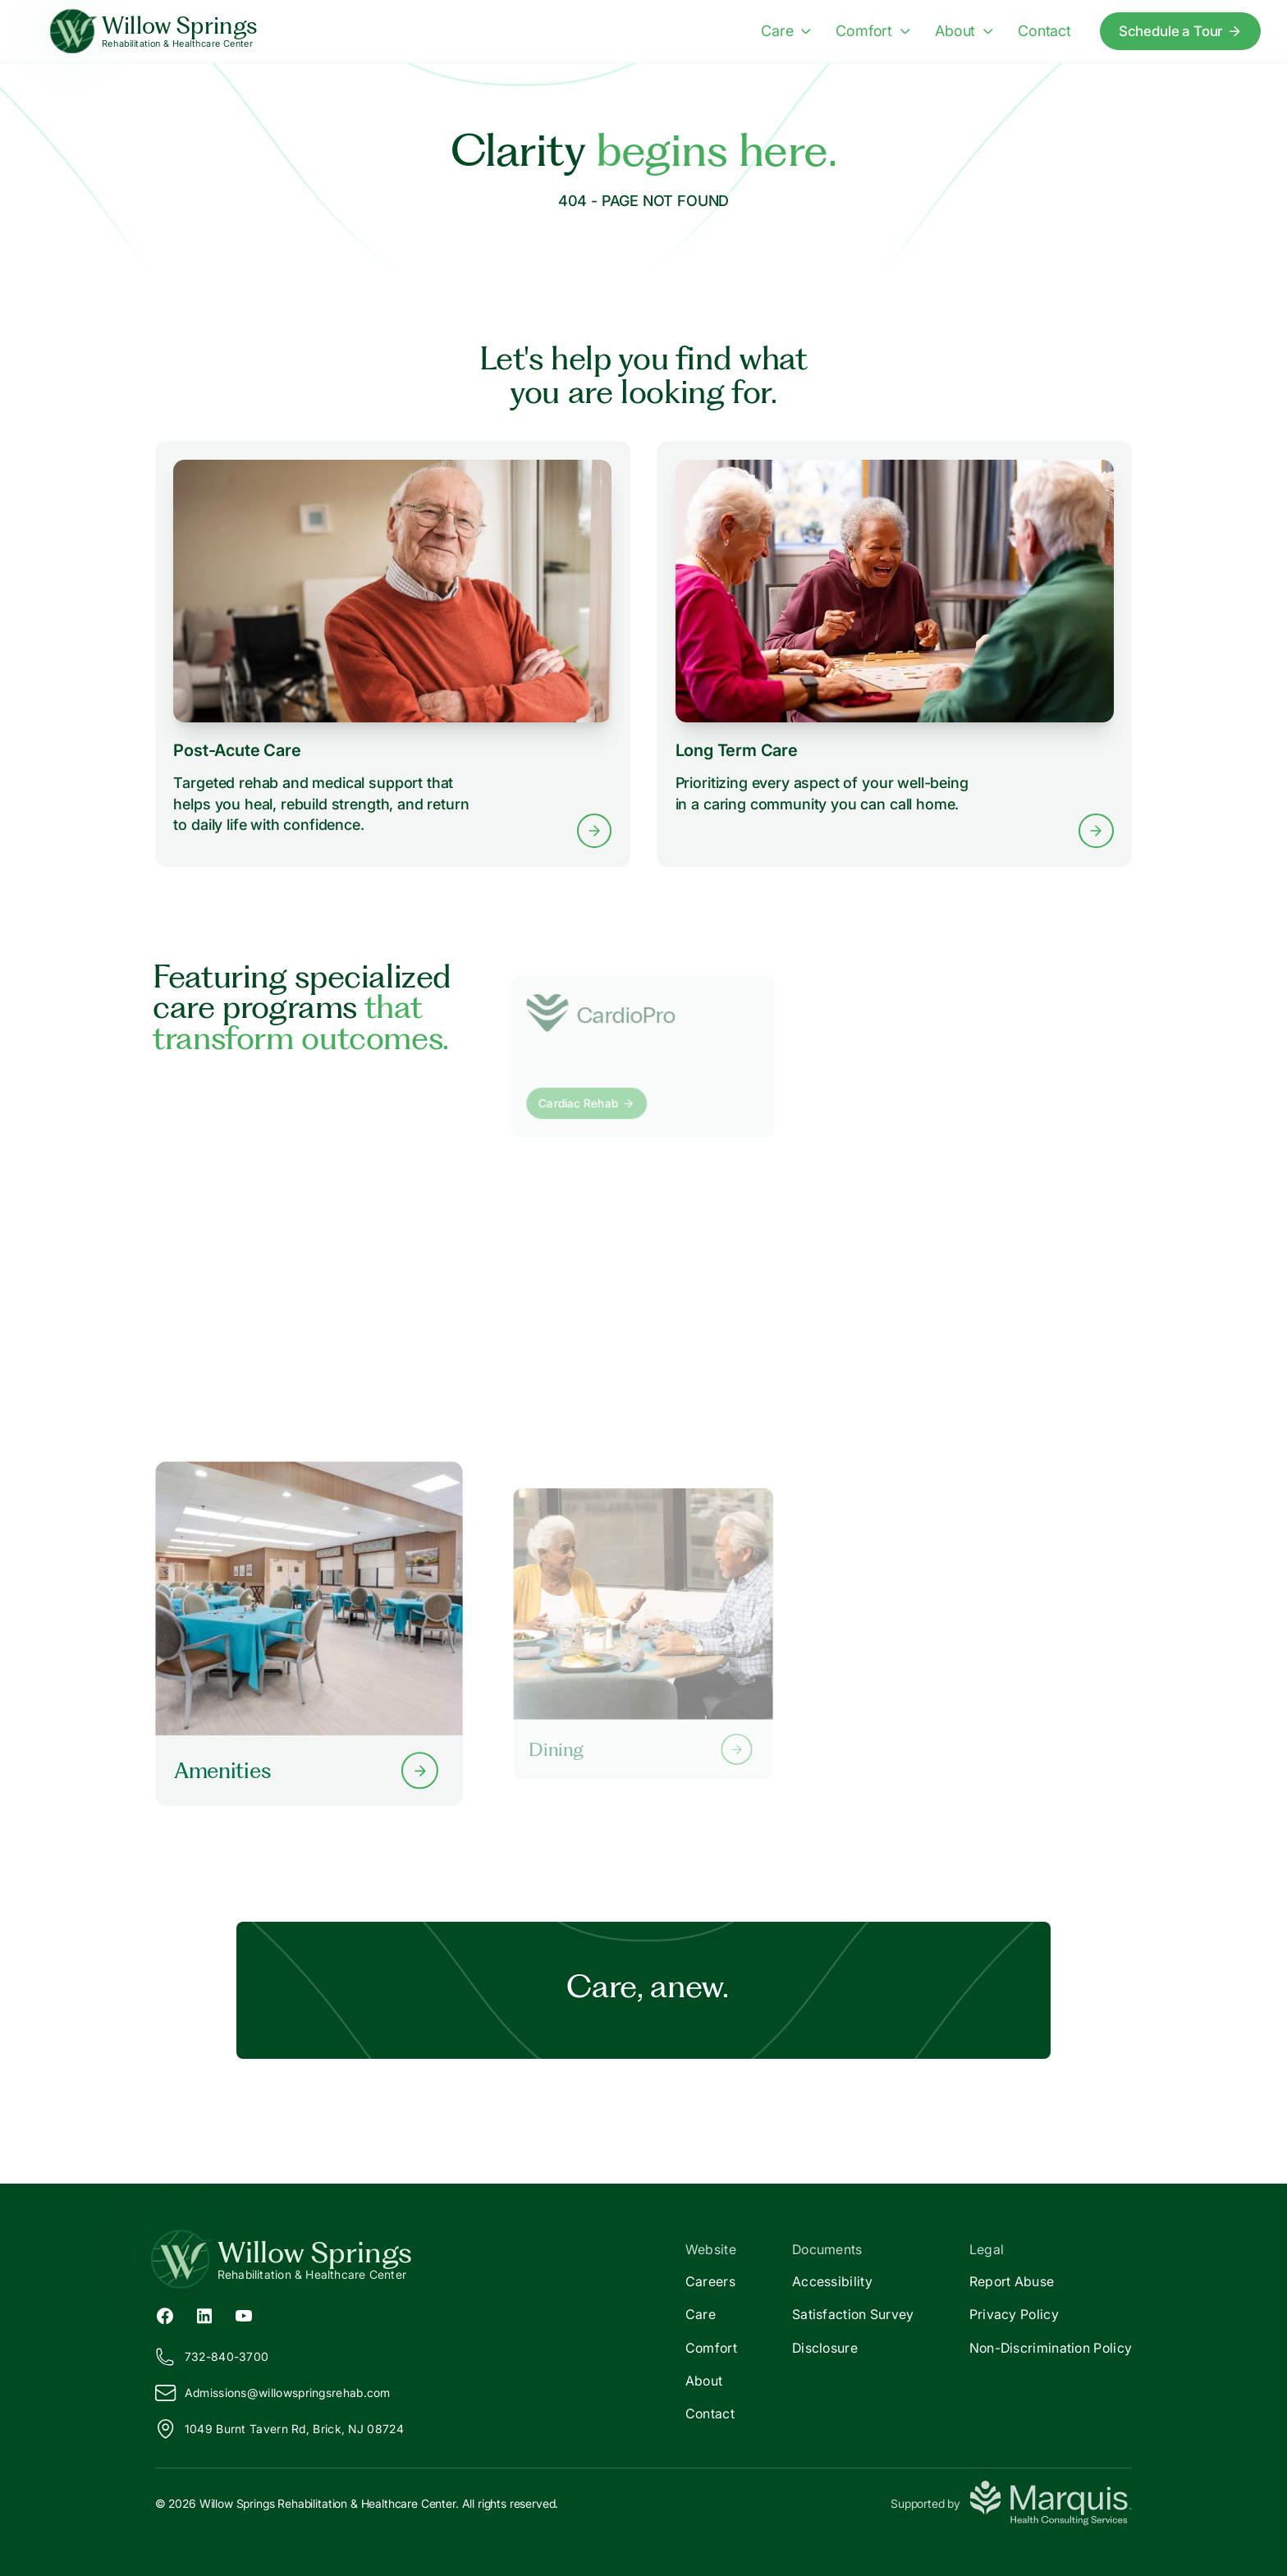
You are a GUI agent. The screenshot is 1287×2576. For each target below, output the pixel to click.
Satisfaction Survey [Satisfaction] (853, 2314)
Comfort (711, 2348)
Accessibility (832, 2281)
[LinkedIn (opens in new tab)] (204, 2314)
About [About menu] (964, 30)
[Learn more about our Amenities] (308, 1633)
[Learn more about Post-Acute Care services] (392, 654)
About (704, 2380)
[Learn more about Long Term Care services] (894, 654)
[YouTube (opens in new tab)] (244, 2314)
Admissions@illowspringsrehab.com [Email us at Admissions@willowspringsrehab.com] (273, 2393)
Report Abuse (1012, 2281)
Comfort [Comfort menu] (872, 30)
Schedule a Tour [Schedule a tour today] (1180, 30)
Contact (710, 2413)
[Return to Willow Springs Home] (399, 2259)
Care (700, 2314)
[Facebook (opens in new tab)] (165, 2314)
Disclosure (825, 2348)
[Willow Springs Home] (154, 32)
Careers (710, 2281)
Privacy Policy (1014, 2314)
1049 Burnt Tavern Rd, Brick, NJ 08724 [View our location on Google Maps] (279, 2429)
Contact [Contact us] (1044, 30)
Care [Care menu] (786, 30)
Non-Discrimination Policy (1051, 2348)
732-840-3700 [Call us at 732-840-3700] (212, 2357)
